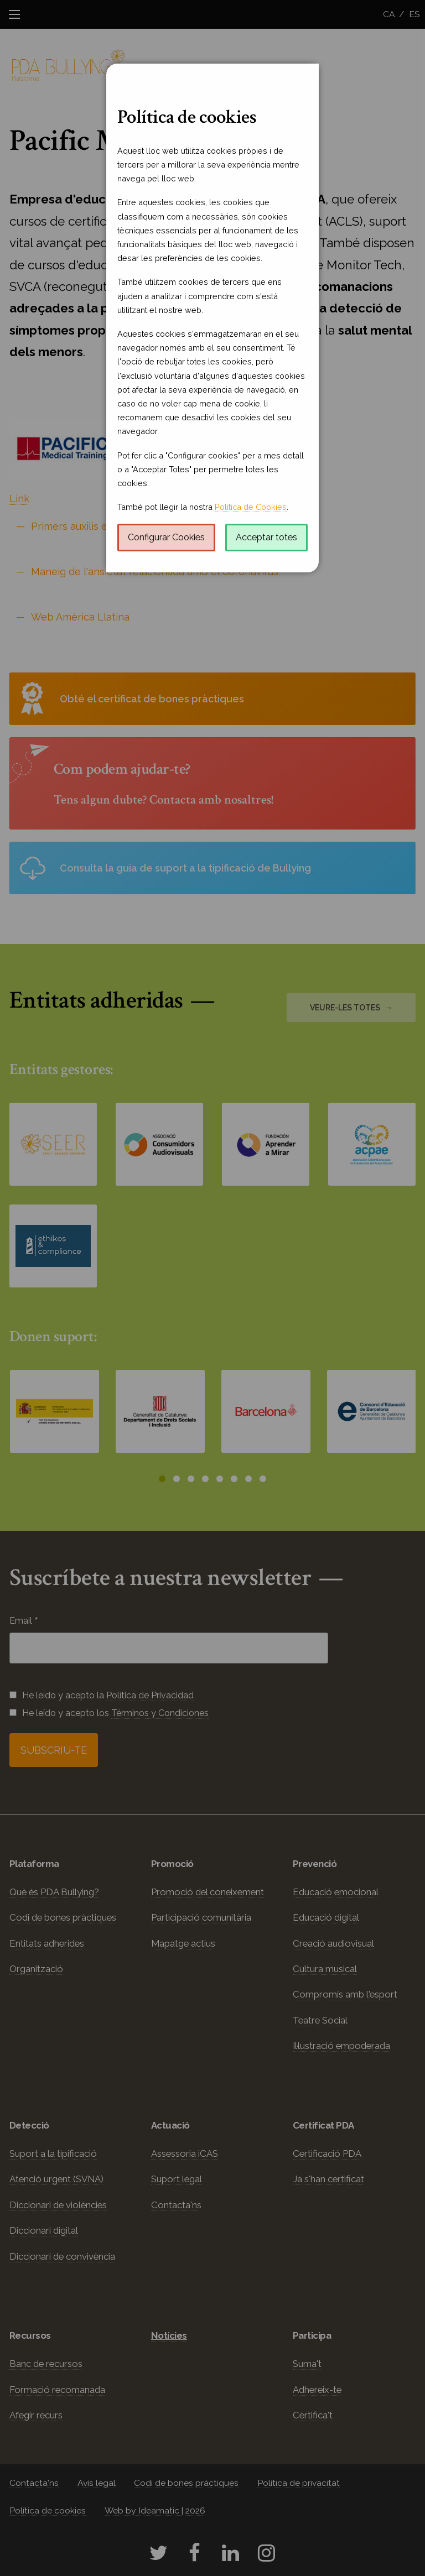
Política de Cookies (251, 507)
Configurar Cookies (166, 537)
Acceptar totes (266, 537)
